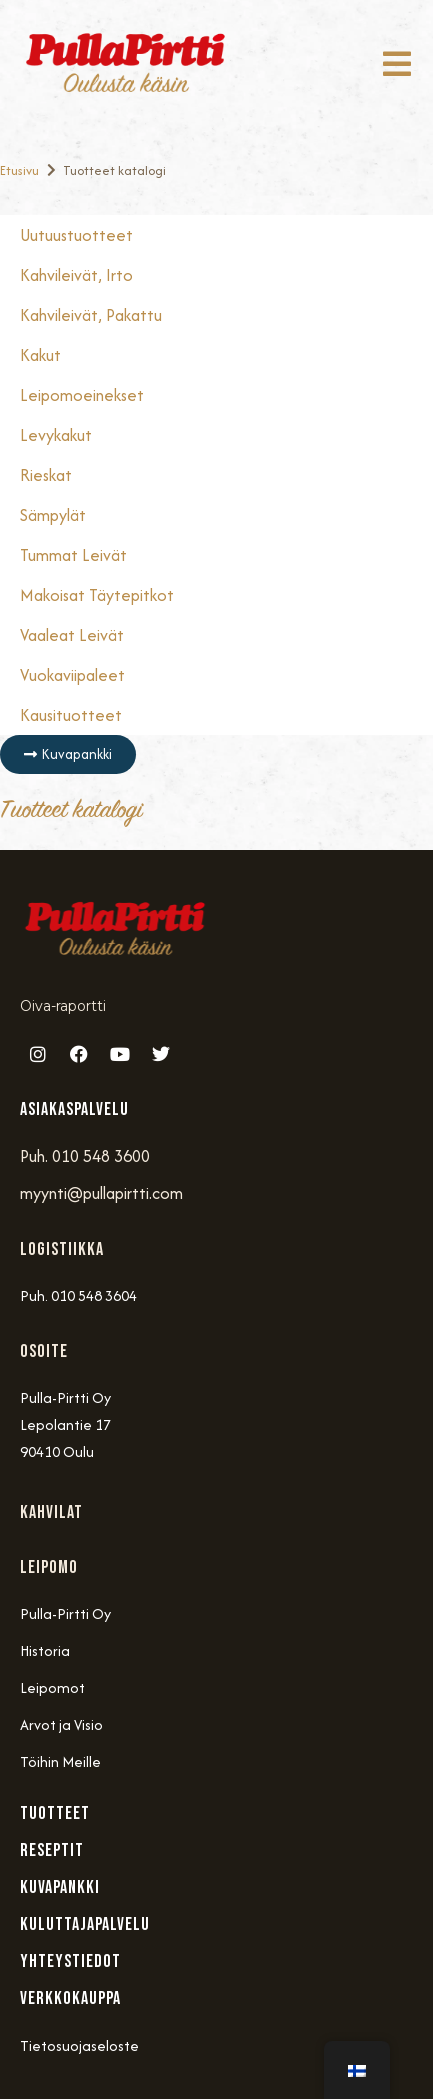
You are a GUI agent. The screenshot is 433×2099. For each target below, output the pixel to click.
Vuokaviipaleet (72, 675)
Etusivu (19, 170)
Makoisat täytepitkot (97, 595)
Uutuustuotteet (76, 235)
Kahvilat (51, 1512)
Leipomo (49, 1567)
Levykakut (56, 435)
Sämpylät (53, 515)
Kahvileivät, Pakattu (91, 315)
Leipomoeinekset (82, 395)
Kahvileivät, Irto (76, 275)
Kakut (40, 355)
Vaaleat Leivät (72, 635)
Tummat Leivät (73, 555)
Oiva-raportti (63, 1006)
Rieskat (46, 475)
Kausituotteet (71, 715)
